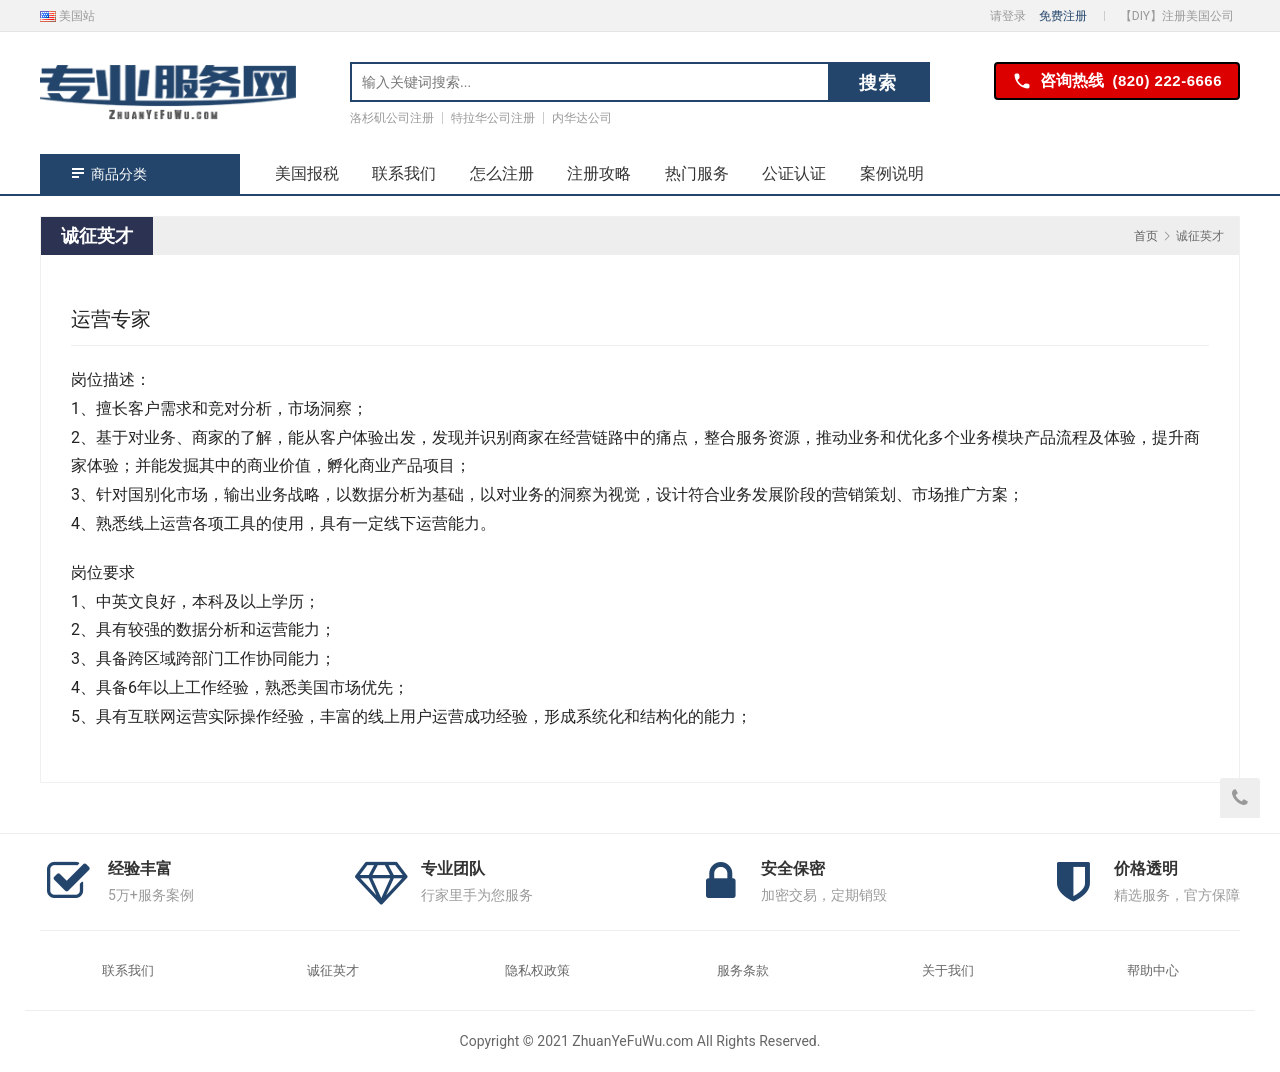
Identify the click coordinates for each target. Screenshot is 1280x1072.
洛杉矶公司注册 (392, 118)
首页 (1146, 236)
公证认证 (794, 173)
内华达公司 (582, 118)
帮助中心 (1153, 970)
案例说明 (892, 173)
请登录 (1008, 16)
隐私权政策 (537, 970)
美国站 (67, 16)
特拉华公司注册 (493, 118)
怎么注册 (502, 173)
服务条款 (743, 970)
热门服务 (697, 173)
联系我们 (404, 173)
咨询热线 (1117, 81)
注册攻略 (599, 173)
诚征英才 (333, 970)
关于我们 (948, 970)
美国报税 (307, 173)
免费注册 (1063, 16)
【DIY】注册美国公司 (1177, 16)
